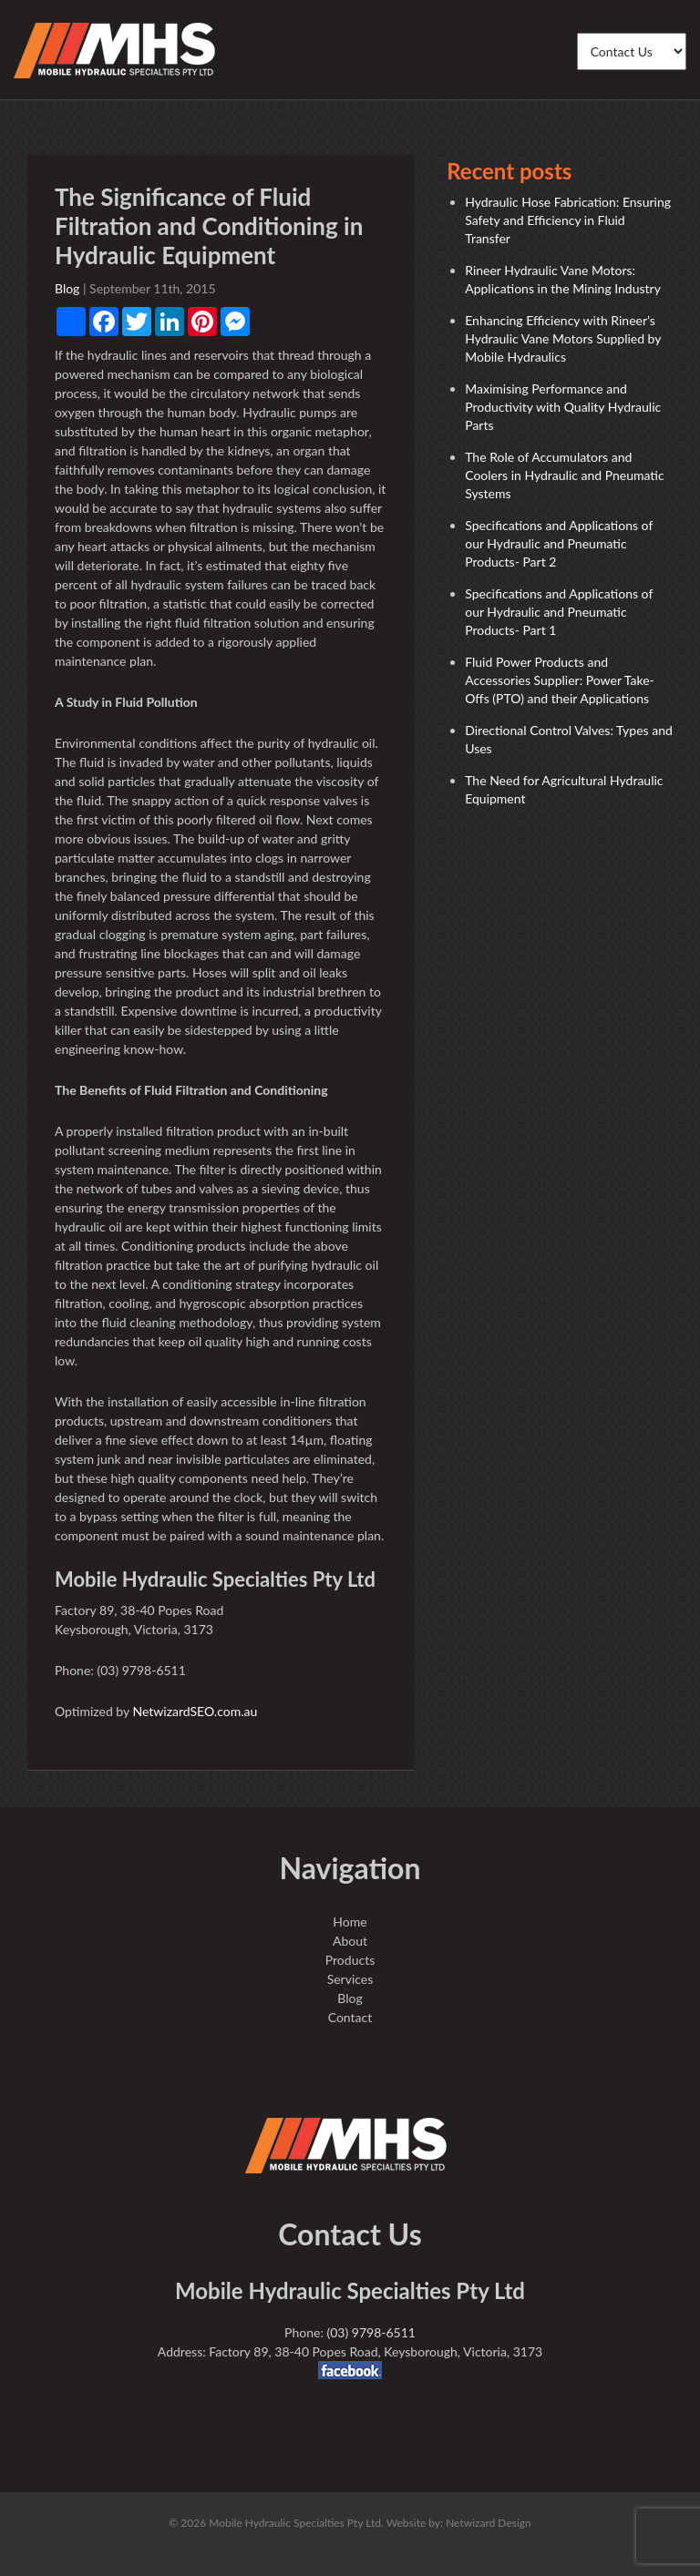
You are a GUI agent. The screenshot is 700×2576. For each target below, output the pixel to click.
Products (350, 1960)
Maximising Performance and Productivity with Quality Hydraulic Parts (563, 407)
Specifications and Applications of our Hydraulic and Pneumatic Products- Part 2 (559, 543)
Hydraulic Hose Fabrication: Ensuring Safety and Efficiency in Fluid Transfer (568, 220)
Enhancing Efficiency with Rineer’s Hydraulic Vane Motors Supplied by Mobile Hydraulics (563, 338)
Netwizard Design (488, 2523)
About (350, 1940)
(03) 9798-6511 (370, 2332)
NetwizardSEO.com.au (194, 1711)
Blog (67, 288)
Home (349, 1921)
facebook (350, 2370)
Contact (350, 2017)
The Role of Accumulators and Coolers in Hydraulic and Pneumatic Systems (564, 475)
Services (350, 1979)
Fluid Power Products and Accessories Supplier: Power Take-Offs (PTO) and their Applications (559, 680)
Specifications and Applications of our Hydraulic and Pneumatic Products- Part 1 (559, 612)
